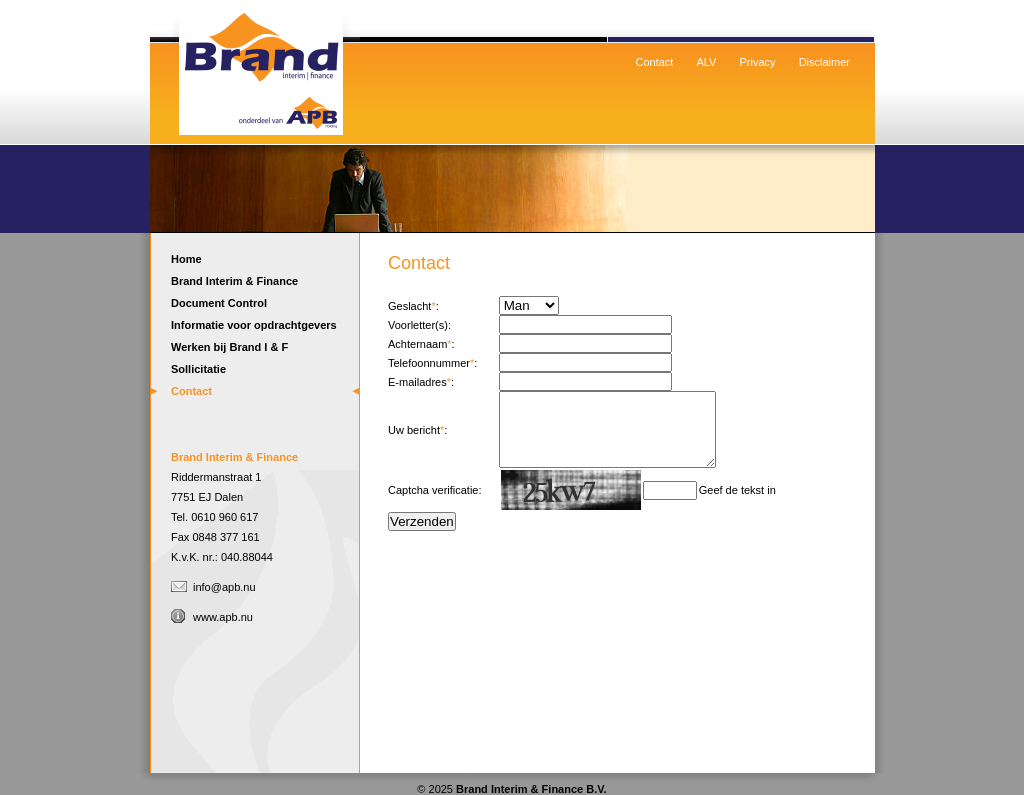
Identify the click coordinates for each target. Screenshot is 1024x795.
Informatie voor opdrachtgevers (254, 325)
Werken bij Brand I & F (229, 347)
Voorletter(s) (418, 325)
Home (260, 65)
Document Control (219, 303)
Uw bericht (414, 437)
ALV (706, 62)
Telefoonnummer (429, 363)
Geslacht (409, 306)
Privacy (758, 62)
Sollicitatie (198, 369)
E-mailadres (417, 382)
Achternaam (417, 344)
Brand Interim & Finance (234, 281)
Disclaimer (824, 62)
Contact (655, 62)
